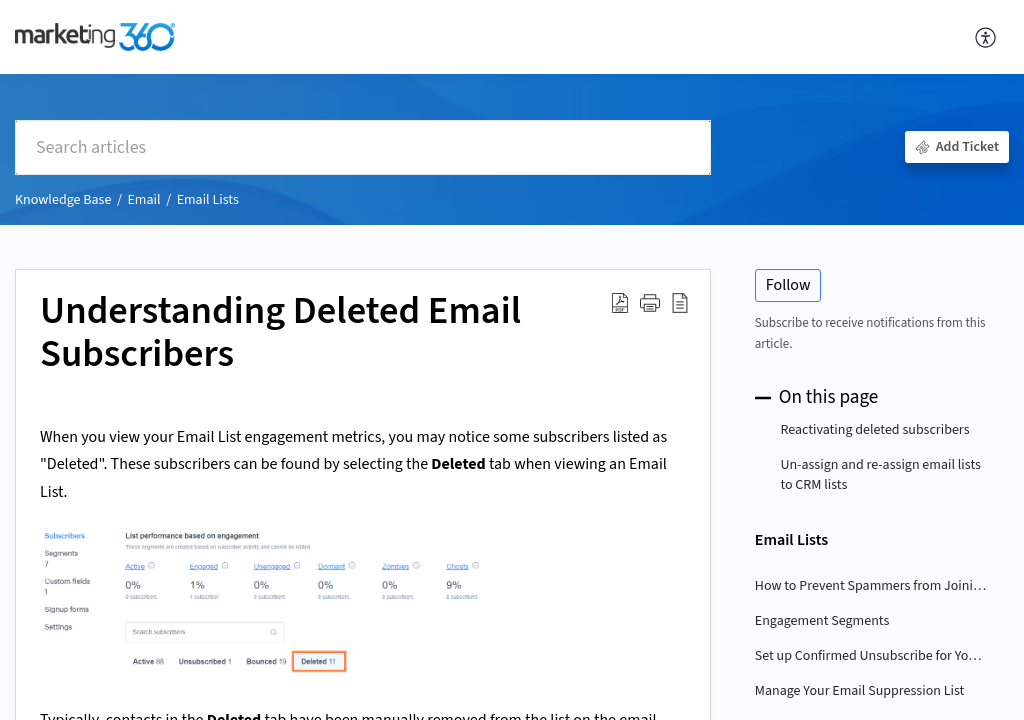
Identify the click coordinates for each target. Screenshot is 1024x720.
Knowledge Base (63, 200)
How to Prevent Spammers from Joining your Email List (872, 586)
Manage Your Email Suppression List (859, 691)
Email (143, 200)
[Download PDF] (620, 303)
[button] (650, 303)
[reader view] (680, 303)
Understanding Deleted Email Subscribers (280, 334)
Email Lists (208, 200)
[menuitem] (986, 37)
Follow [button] (788, 285)
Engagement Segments (822, 621)
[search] (363, 147)
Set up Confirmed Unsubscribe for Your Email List (872, 656)
